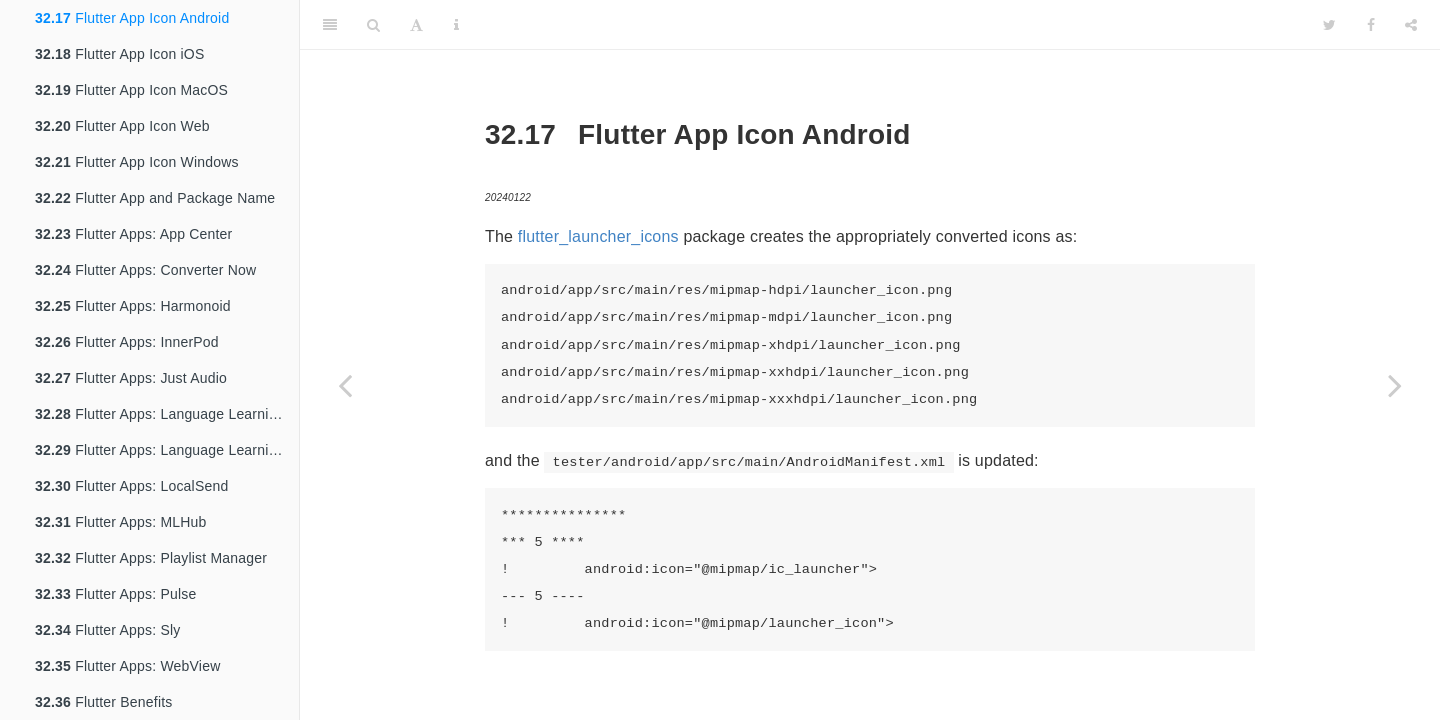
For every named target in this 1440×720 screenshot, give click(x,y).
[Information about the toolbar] (456, 25)
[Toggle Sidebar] (330, 25)
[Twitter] (1329, 25)
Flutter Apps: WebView (127, 666)
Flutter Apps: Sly (107, 630)
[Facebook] (1371, 25)
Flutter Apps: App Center (133, 234)
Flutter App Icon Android (132, 18)
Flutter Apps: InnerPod (127, 342)
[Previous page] (345, 385)
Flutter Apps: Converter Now (145, 270)
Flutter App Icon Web (122, 126)
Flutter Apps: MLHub (121, 522)
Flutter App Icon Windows (137, 162)
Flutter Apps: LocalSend (131, 486)
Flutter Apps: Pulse (115, 594)
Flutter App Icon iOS (119, 54)
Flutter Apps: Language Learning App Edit (167, 450)
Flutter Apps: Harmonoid (133, 306)
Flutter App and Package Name (155, 198)
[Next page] (1395, 385)
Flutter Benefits (104, 702)
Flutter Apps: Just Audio (131, 378)
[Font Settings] (416, 25)
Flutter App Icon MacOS (131, 90)
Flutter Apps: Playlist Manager (151, 558)
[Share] (1411, 25)
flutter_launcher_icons (598, 236)
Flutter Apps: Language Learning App (167, 414)
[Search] (373, 25)
